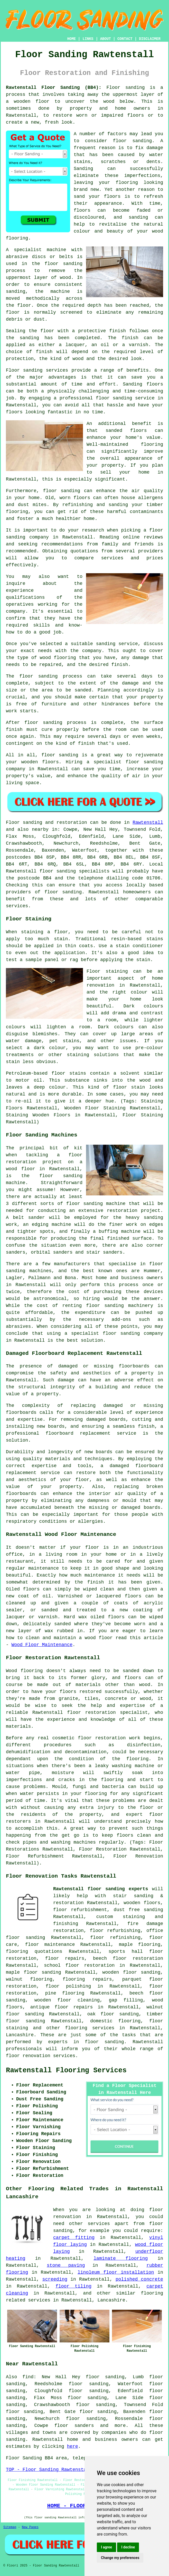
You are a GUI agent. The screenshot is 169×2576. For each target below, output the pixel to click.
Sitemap (9, 2527)
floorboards (21, 1412)
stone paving (66, 2265)
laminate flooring (120, 2258)
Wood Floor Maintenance (42, 1644)
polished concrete (139, 2279)
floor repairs (65, 1958)
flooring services (89, 2028)
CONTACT (125, 39)
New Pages (30, 2527)
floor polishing (68, 1986)
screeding (54, 2279)
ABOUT (105, 39)
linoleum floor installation (116, 2272)
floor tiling (73, 2286)
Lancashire (20, 2035)
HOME (71, 39)
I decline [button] (128, 2547)
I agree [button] (106, 2547)
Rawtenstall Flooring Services (66, 2070)
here (72, 2446)
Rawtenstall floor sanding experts (100, 1889)
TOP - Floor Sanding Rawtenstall (49, 2469)
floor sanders (74, 2425)
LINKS (87, 39)
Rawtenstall (148, 822)
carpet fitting (74, 2237)
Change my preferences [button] (120, 2558)
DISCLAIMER (150, 39)
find (27, 2377)
